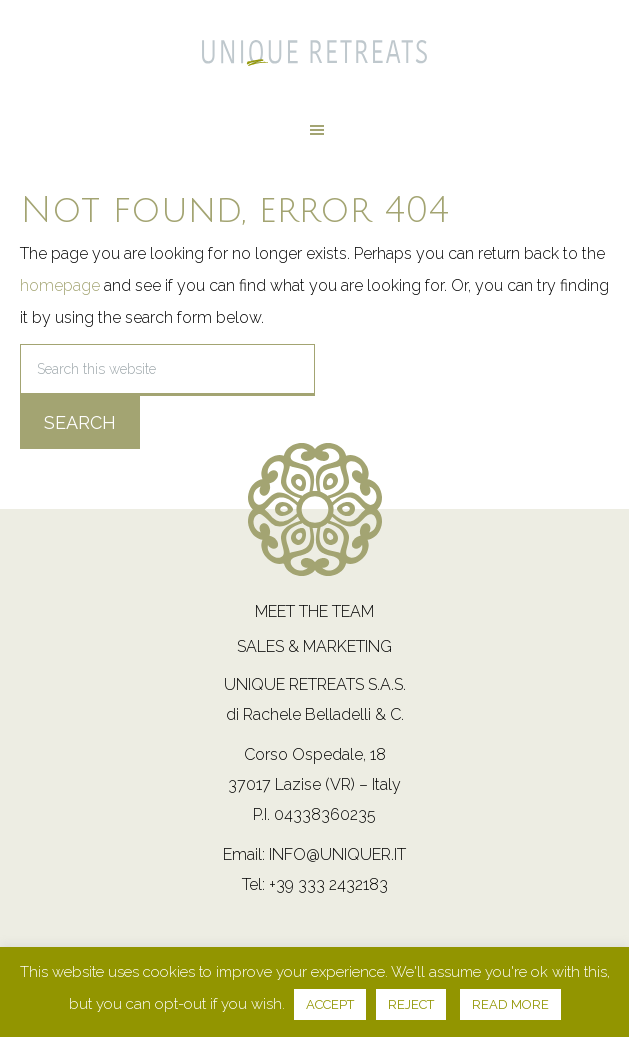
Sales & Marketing (314, 646)
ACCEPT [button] (330, 1004)
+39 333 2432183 (328, 884)
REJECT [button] (411, 1004)
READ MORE (510, 1004)
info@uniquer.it (337, 854)
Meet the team (314, 611)
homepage (60, 285)
